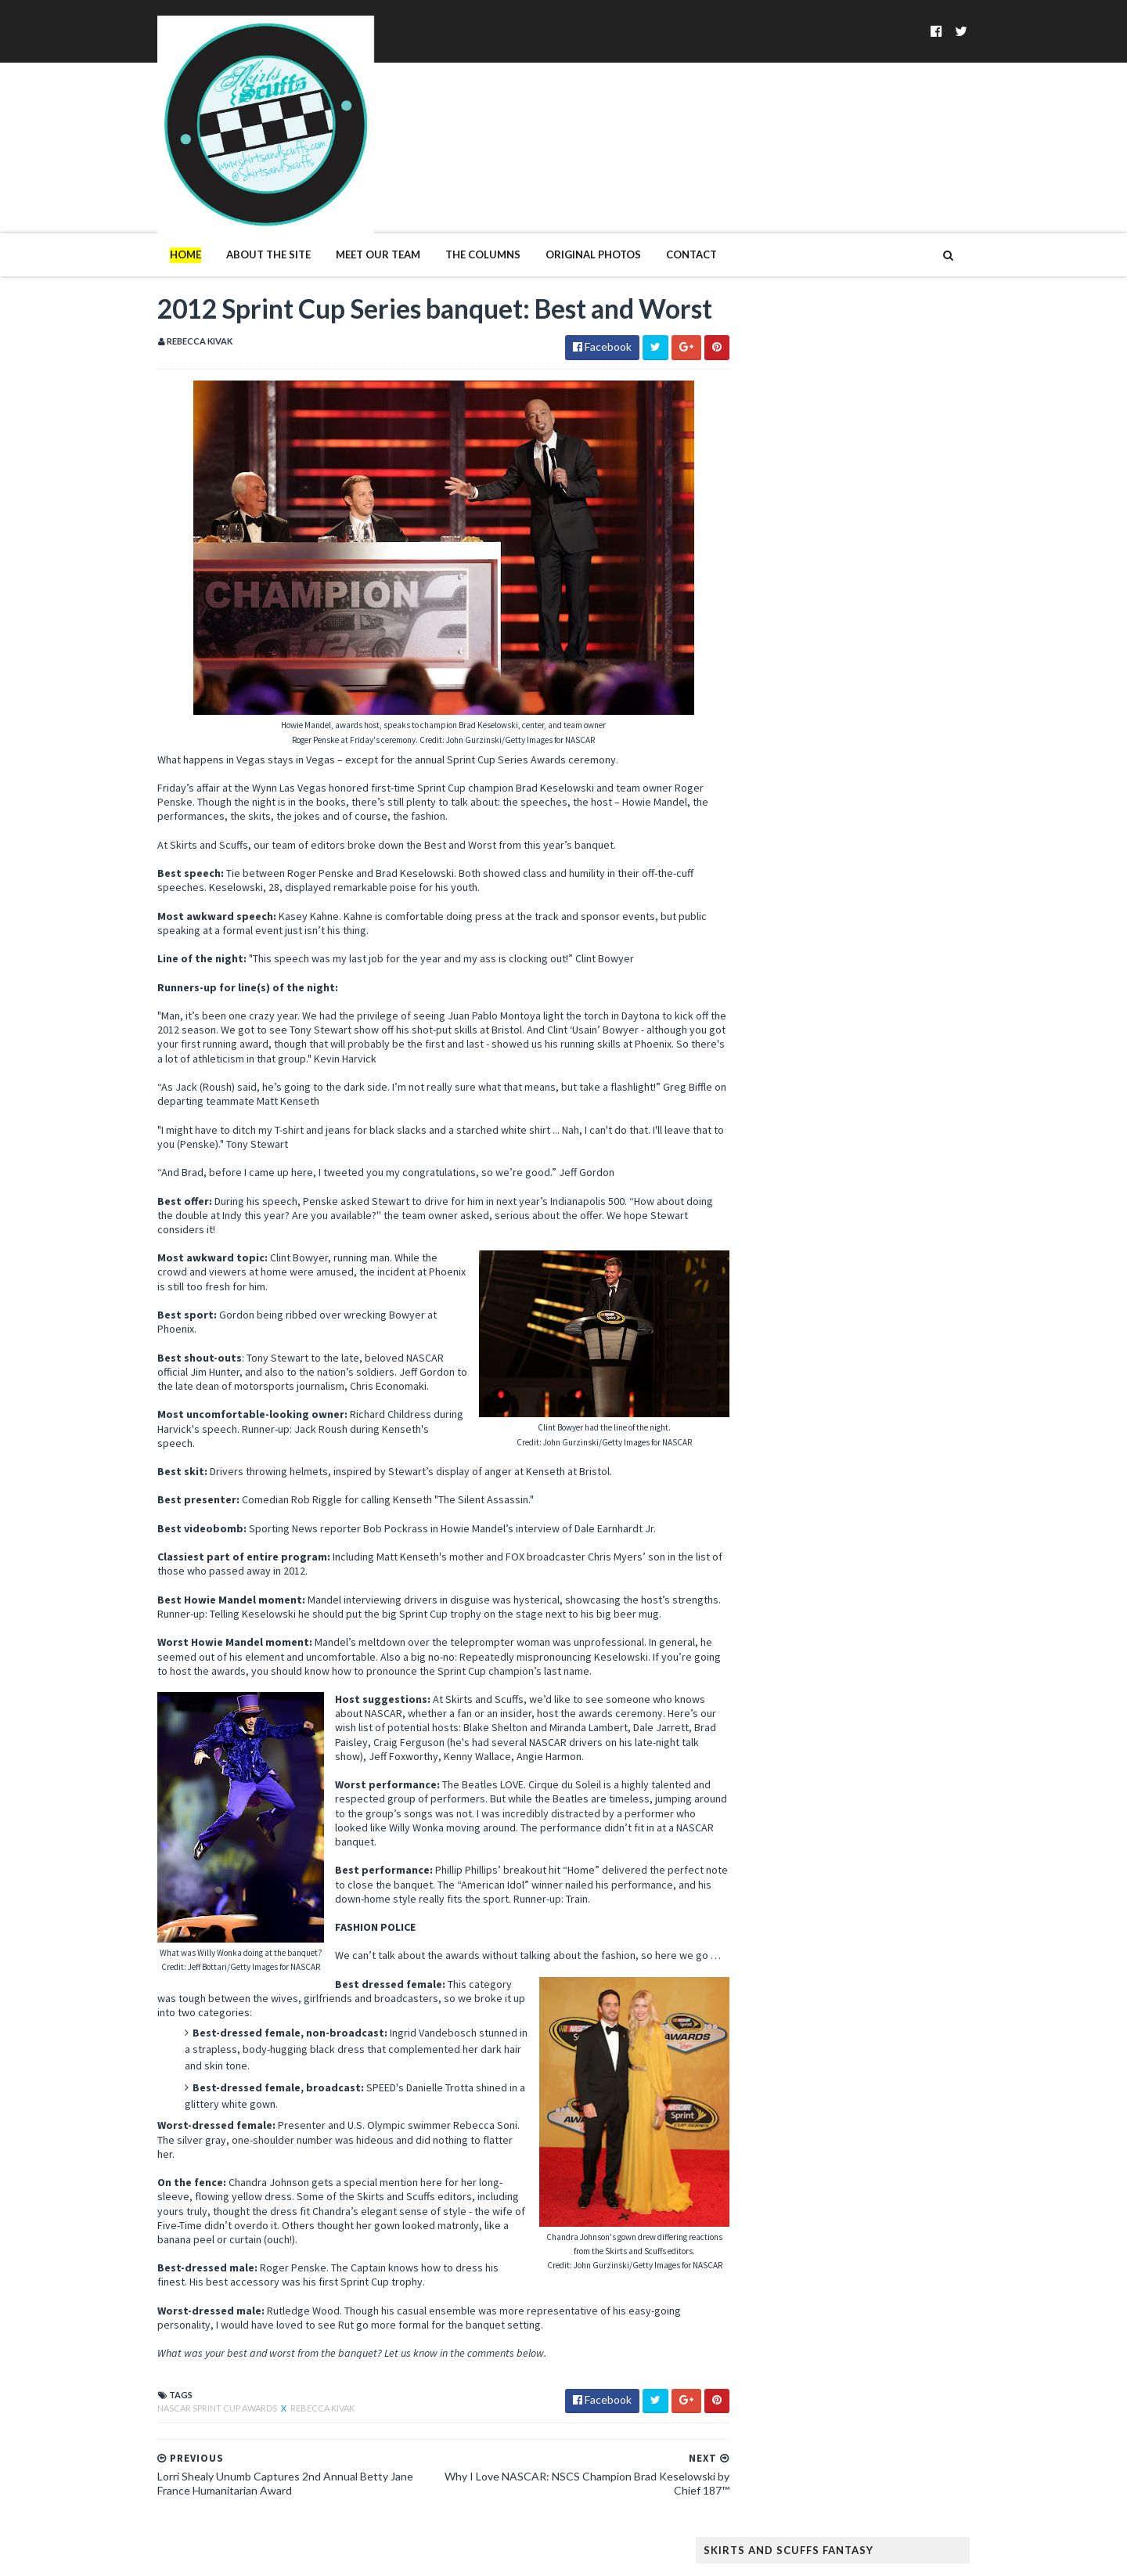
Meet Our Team (346, 194)
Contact (659, 194)
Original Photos (561, 194)
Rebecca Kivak (290, 2413)
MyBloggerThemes (380, 2554)
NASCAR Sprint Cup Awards (186, 2413)
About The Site (236, 194)
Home (153, 194)
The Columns (450, 194)
